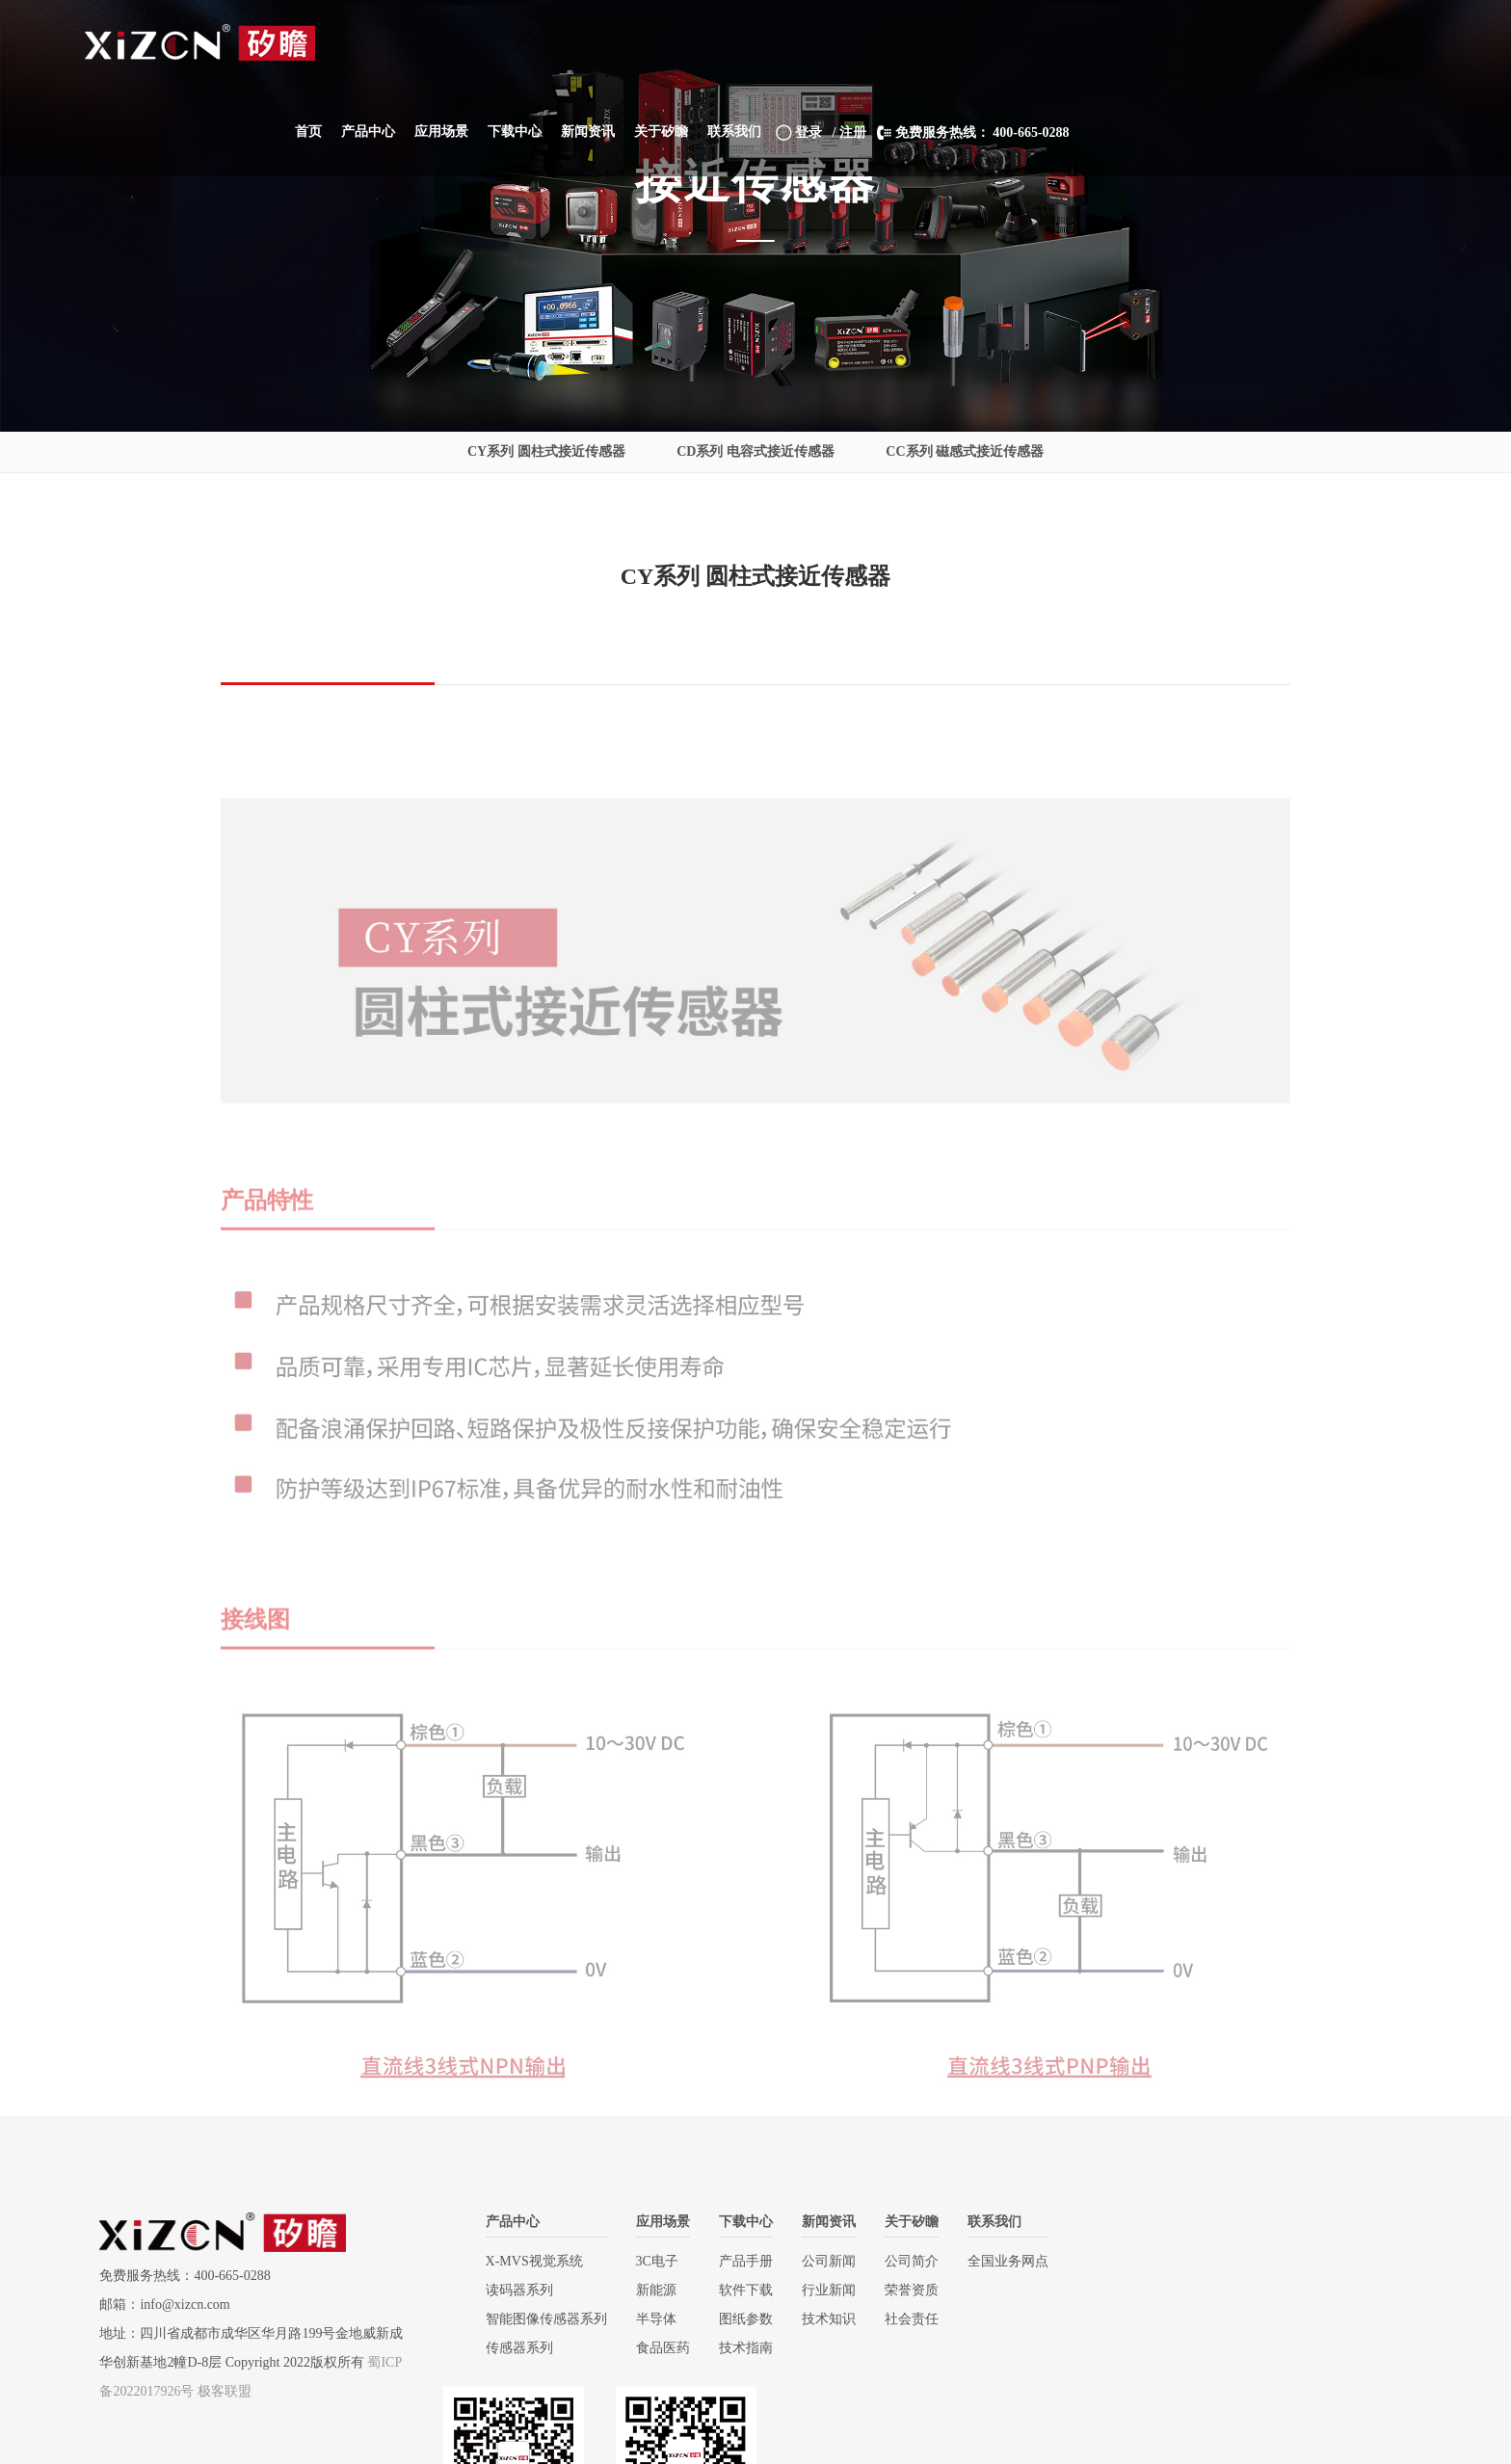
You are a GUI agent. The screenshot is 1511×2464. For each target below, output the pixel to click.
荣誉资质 (900, 2290)
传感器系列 (508, 2348)
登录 (1136, 44)
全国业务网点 (996, 2261)
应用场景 (651, 2221)
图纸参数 (734, 2319)
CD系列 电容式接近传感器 (755, 451)
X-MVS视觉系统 (522, 2261)
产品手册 (734, 2261)
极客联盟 (225, 2391)
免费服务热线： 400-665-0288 (1310, 44)
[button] (705, 43)
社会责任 (900, 2319)
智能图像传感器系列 (535, 2319)
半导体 (644, 2319)
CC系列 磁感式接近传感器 (965, 451)
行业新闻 (817, 2290)
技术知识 (817, 2319)
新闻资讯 (817, 2221)
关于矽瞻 (900, 2221)
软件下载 (734, 2290)
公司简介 (900, 2261)
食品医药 (651, 2348)
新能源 (644, 2290)
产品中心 (501, 2221)
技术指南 (734, 2348)
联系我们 (983, 2221)
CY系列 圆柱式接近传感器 (546, 451)
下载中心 (734, 2221)
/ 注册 (1186, 44)
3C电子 (645, 2261)
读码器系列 (508, 2290)
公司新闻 (817, 2261)
